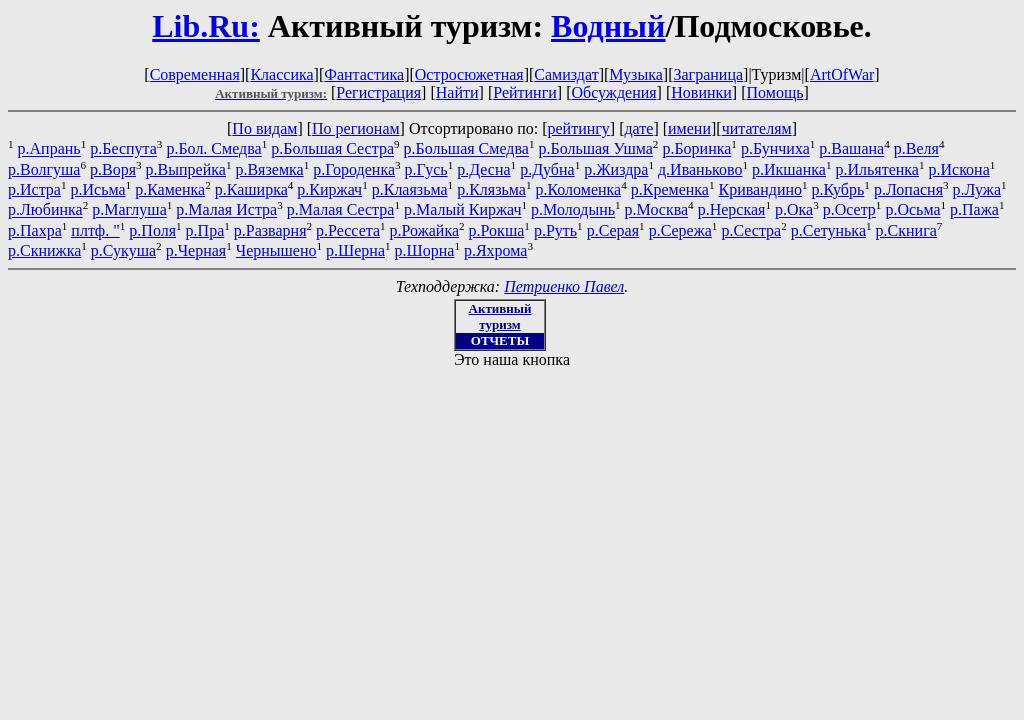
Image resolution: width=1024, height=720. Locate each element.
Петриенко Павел (564, 286)
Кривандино (761, 189)
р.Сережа (680, 230)
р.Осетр (849, 210)
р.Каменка (170, 189)
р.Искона (959, 169)
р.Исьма (98, 189)
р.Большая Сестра (332, 149)
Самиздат (566, 74)
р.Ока (794, 210)
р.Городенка (354, 169)
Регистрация (378, 92)
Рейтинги (525, 92)
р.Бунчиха (775, 149)
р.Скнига (906, 230)
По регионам (356, 128)
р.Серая (613, 230)
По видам (264, 128)
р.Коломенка (578, 189)
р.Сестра (751, 230)
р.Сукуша (123, 250)
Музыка (636, 74)
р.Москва (657, 210)
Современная (195, 74)
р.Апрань (49, 149)
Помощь (775, 92)
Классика (281, 74)
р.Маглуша (129, 210)
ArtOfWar (842, 74)
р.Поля (152, 230)
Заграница (708, 74)
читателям (757, 128)
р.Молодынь (573, 210)
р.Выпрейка (186, 169)
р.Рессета (348, 230)
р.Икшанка (789, 169)
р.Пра (205, 230)
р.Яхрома (495, 250)
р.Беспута (123, 149)
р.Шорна (425, 250)
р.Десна (483, 169)
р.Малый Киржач (463, 210)
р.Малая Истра (226, 210)
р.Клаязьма (410, 189)
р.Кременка (670, 189)
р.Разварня (270, 230)
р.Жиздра (616, 169)
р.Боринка (696, 149)
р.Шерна (355, 250)
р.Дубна (547, 169)
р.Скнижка (44, 250)
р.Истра (34, 189)
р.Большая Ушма (595, 149)
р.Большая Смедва (466, 149)
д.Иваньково (700, 169)
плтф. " (95, 230)
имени (689, 128)
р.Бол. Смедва (213, 149)
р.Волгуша (44, 169)
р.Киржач (329, 189)
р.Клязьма (491, 189)
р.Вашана (851, 149)
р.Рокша (497, 230)
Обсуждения (613, 92)
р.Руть (555, 230)
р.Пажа (974, 210)
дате (638, 128)
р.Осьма (912, 210)
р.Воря (113, 169)
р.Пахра (35, 230)
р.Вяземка (269, 169)
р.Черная (196, 250)
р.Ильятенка (876, 169)
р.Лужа (977, 189)
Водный (608, 26)
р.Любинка (45, 210)
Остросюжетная (469, 74)
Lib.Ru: (206, 26)
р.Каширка (251, 189)
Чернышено (276, 250)
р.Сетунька (828, 230)
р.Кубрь (838, 189)
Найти (457, 92)
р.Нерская (732, 210)
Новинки (701, 92)
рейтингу (578, 128)
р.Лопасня (908, 189)
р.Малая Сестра (341, 210)
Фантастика (364, 74)
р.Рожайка (424, 230)
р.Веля (916, 149)
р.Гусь (426, 169)
